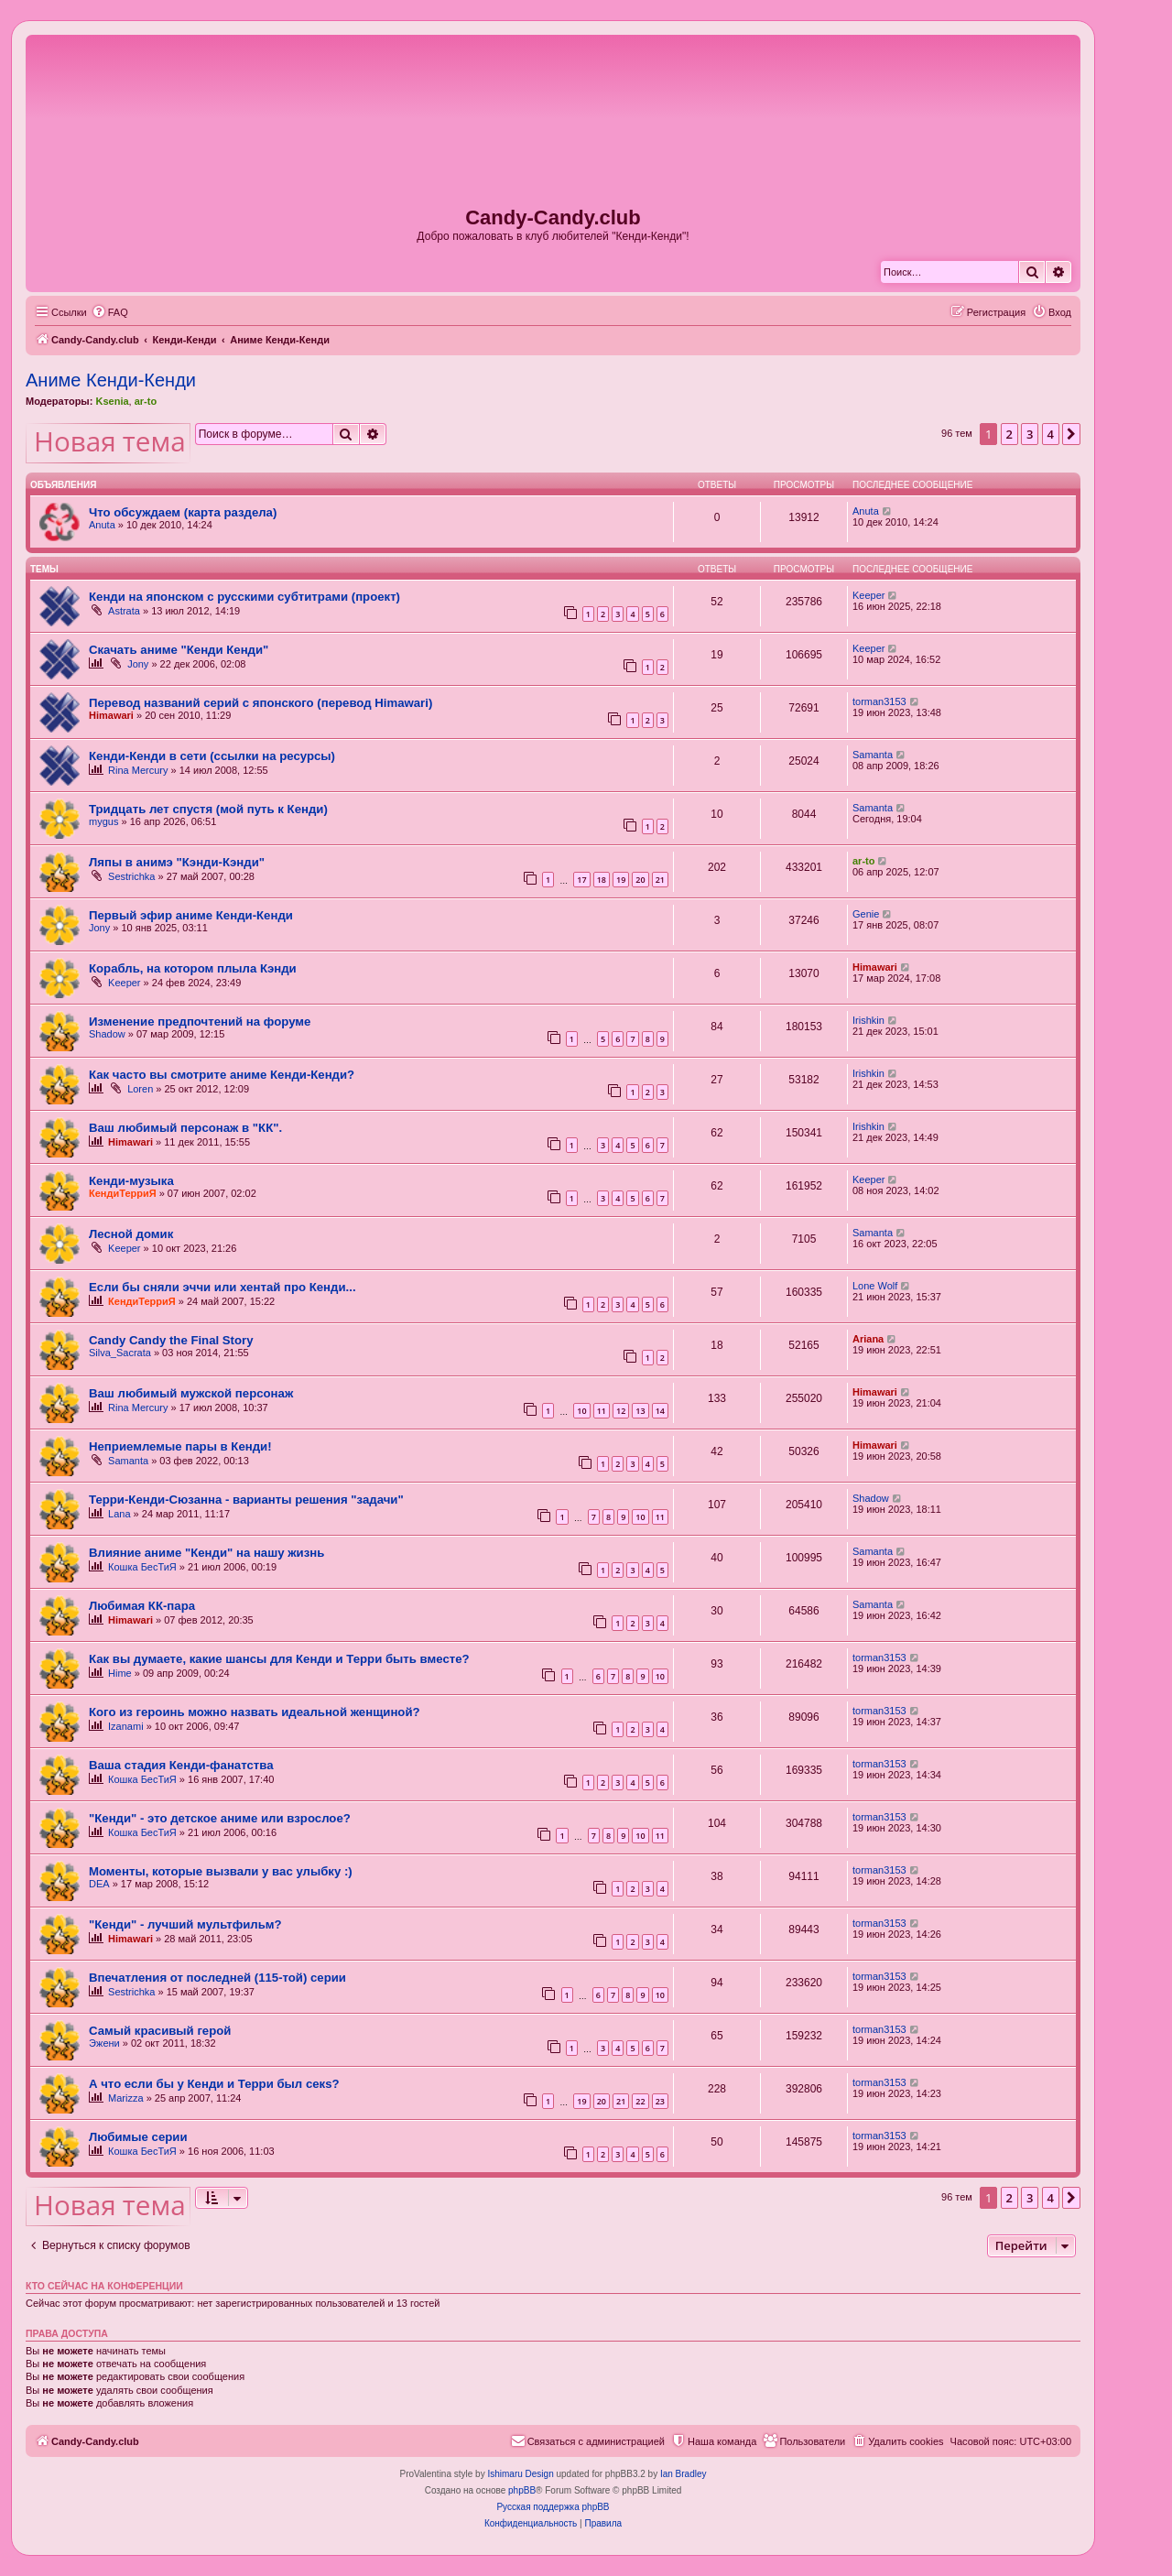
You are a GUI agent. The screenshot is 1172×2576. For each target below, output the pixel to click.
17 (581, 880)
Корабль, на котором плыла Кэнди (193, 968)
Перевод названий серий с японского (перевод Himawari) (260, 703)
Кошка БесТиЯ (142, 1566)
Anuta (102, 524)
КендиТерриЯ (123, 1193)
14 (660, 1411)
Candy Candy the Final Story (171, 1340)
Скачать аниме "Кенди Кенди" (178, 650)
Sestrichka (131, 876)
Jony (137, 663)
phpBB (522, 2490)
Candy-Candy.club (553, 217)
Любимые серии (138, 2137)
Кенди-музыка (131, 1181)
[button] (1071, 434)
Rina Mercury (138, 770)
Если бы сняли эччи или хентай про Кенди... (222, 1287)
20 (640, 880)
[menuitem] (110, 312)
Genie (865, 913)
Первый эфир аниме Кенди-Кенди (191, 915)
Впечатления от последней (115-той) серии (217, 1977)
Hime (120, 1673)
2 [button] (1009, 434)
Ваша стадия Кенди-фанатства (181, 1765)
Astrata (124, 610)
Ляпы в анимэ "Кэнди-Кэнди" (177, 862)
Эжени (104, 2043)
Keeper (868, 595)
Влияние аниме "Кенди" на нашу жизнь (206, 1553)
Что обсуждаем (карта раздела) (183, 512)
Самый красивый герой (160, 2031)
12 (620, 1411)
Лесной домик (131, 1234)
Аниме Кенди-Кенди (111, 380)
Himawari (111, 715)
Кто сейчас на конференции (104, 2285)
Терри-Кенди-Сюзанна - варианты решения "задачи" (246, 1499)
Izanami (126, 1726)
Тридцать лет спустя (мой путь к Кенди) (208, 809)
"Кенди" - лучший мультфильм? (185, 1924)
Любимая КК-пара (142, 1606)
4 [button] (1050, 434)
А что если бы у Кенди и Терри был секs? (214, 2084)
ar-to (146, 401)
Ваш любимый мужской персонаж (191, 1393)
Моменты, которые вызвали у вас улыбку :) (221, 1871)
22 (640, 2101)
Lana (119, 1513)
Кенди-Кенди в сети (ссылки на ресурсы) (212, 756)
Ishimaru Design (520, 2474)
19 (620, 880)
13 (640, 1411)
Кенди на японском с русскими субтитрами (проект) (244, 596)
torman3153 (879, 701)
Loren (140, 1088)
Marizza (126, 2097)
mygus (103, 821)
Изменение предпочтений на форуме (199, 1021)
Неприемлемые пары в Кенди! (180, 1446)
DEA (99, 1883)
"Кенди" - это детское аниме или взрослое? (220, 1818)
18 (601, 880)
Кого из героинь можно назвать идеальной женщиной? (254, 1712)
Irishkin (868, 1020)
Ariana (868, 1338)
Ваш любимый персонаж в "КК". (185, 1128)
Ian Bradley (683, 2474)
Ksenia (111, 401)
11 (601, 1411)
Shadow (107, 1033)
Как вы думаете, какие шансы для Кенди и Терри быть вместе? (279, 1659)
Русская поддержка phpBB (552, 2507)
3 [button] (1029, 434)
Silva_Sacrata (120, 1352)
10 (581, 1411)
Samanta (872, 754)
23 (660, 2101)
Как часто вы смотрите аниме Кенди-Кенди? (221, 1074)
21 (660, 880)
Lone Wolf (874, 1285)
